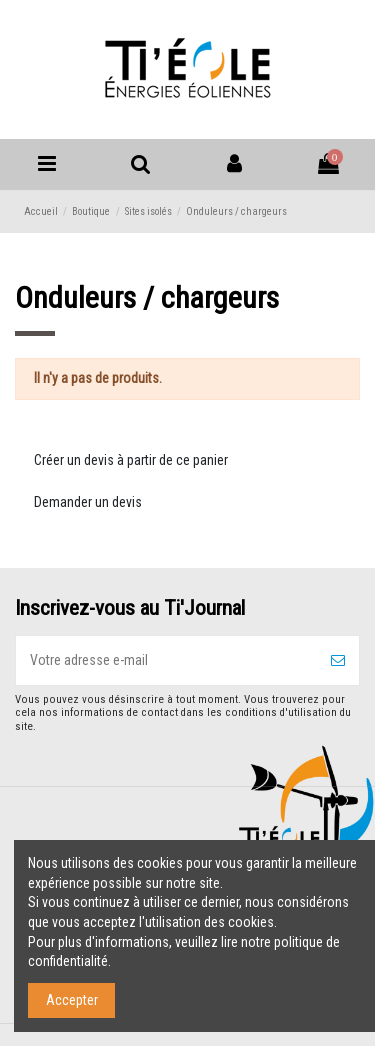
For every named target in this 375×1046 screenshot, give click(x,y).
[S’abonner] (338, 660)
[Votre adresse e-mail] (166, 660)
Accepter (72, 1000)
